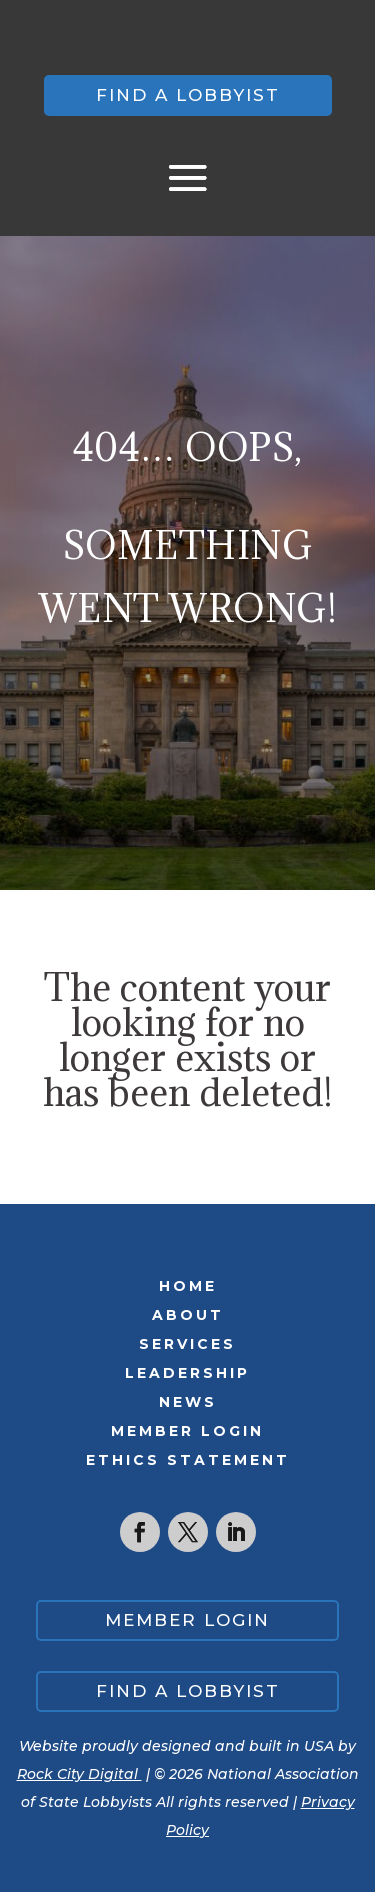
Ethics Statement (188, 1460)
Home (188, 1286)
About (188, 1315)
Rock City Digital (79, 1774)
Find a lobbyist (188, 95)
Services (187, 1344)
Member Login (187, 1431)
